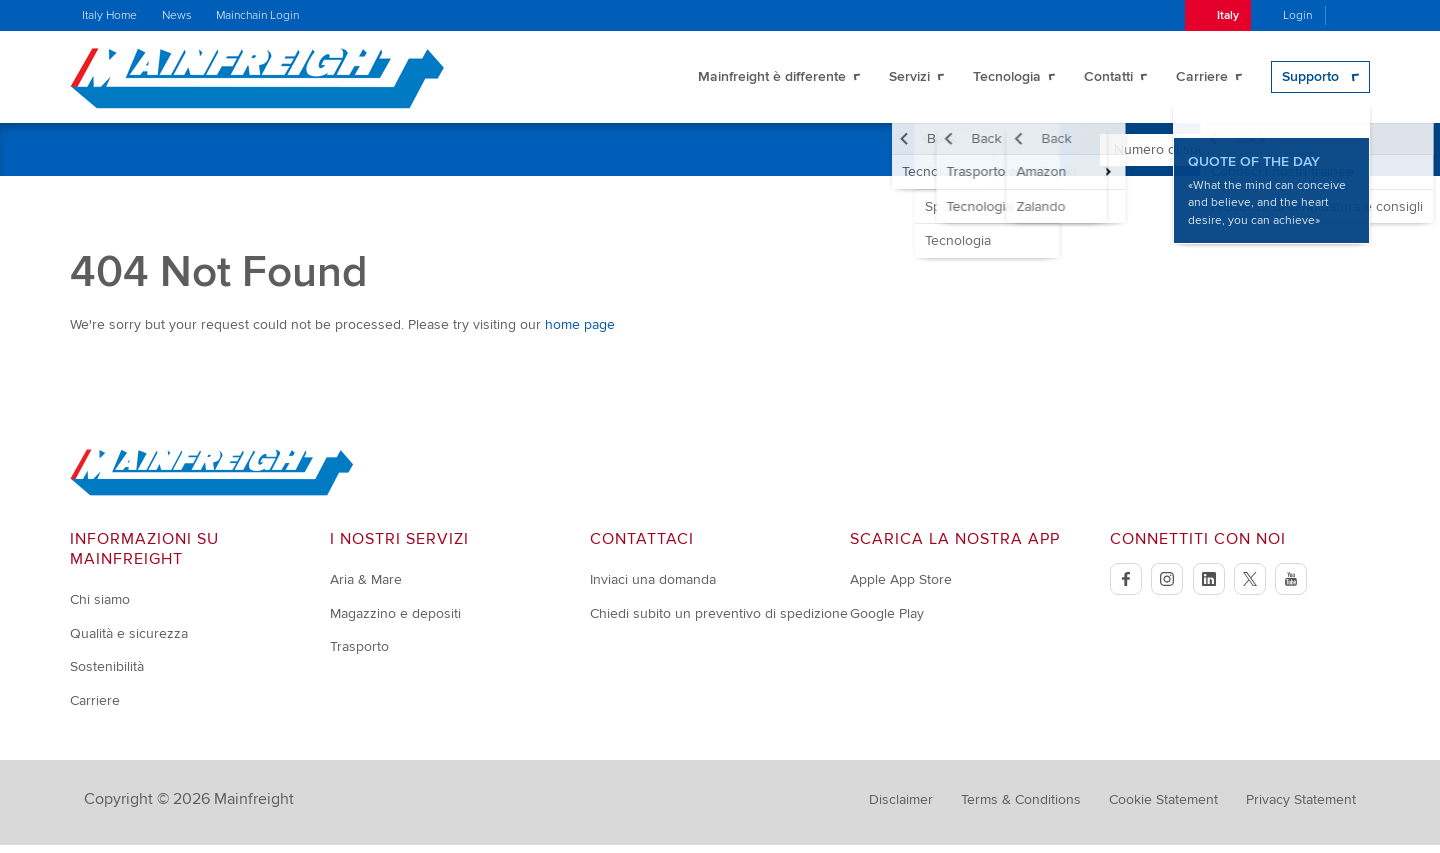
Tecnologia (1007, 80)
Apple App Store (901, 587)
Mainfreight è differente (772, 80)
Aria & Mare (366, 587)
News (177, 15)
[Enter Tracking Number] (1190, 158)
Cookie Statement (1163, 807)
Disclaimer (901, 807)
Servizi (909, 80)
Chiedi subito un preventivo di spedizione (719, 621)
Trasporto (359, 654)
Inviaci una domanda (653, 587)
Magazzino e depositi (395, 621)
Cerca (1333, 157)
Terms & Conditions (1021, 807)
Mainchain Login (257, 15)
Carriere (1202, 80)
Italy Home (109, 15)
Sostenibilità (107, 674)
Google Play (887, 621)
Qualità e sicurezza (129, 641)
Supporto (1310, 80)
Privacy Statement (1301, 807)
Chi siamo (100, 607)
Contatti (1108, 80)
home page (580, 332)
